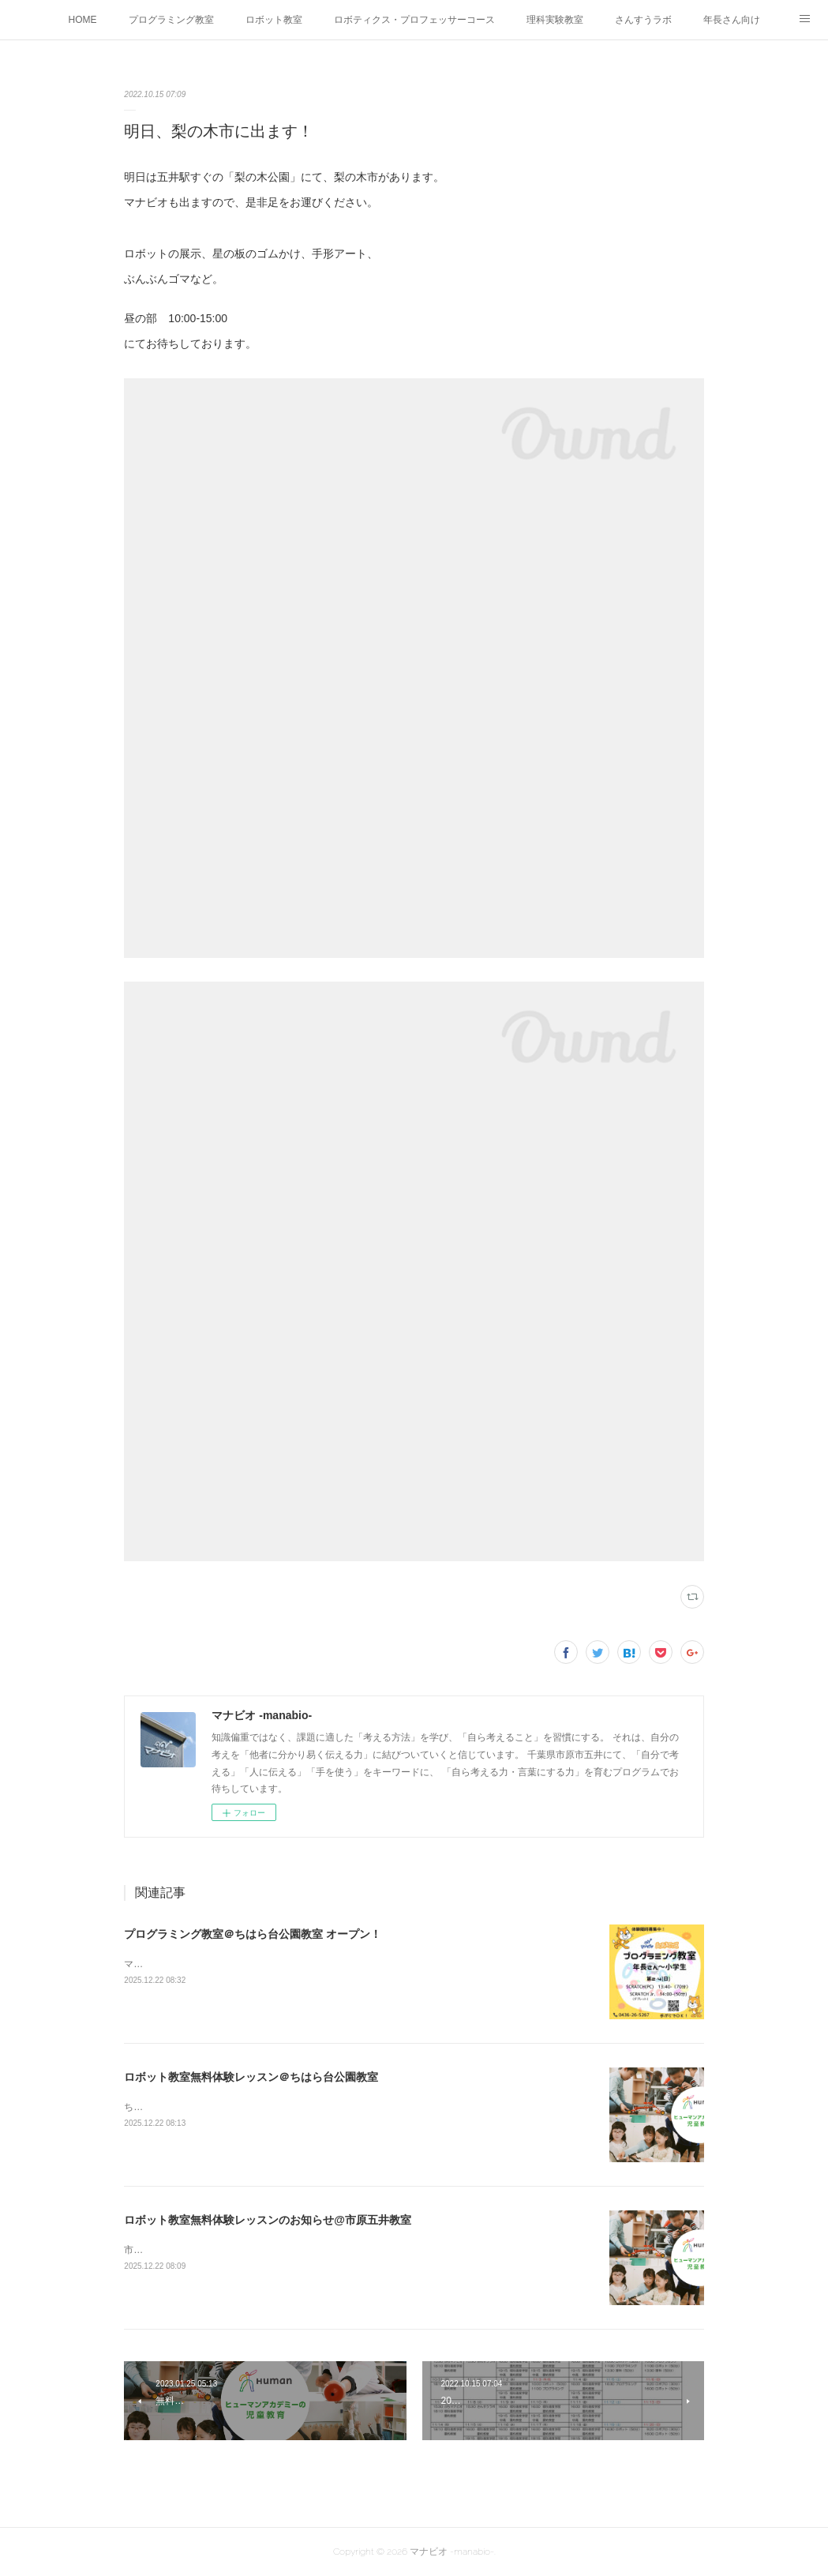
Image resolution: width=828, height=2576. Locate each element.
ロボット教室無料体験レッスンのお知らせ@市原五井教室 (267, 2220)
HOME (83, 19)
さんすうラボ (643, 19)
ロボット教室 (273, 19)
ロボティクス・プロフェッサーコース (414, 19)
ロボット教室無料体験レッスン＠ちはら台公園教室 (251, 2077)
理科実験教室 (554, 19)
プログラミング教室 (171, 19)
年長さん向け (731, 19)
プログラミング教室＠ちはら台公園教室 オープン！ (252, 1934)
